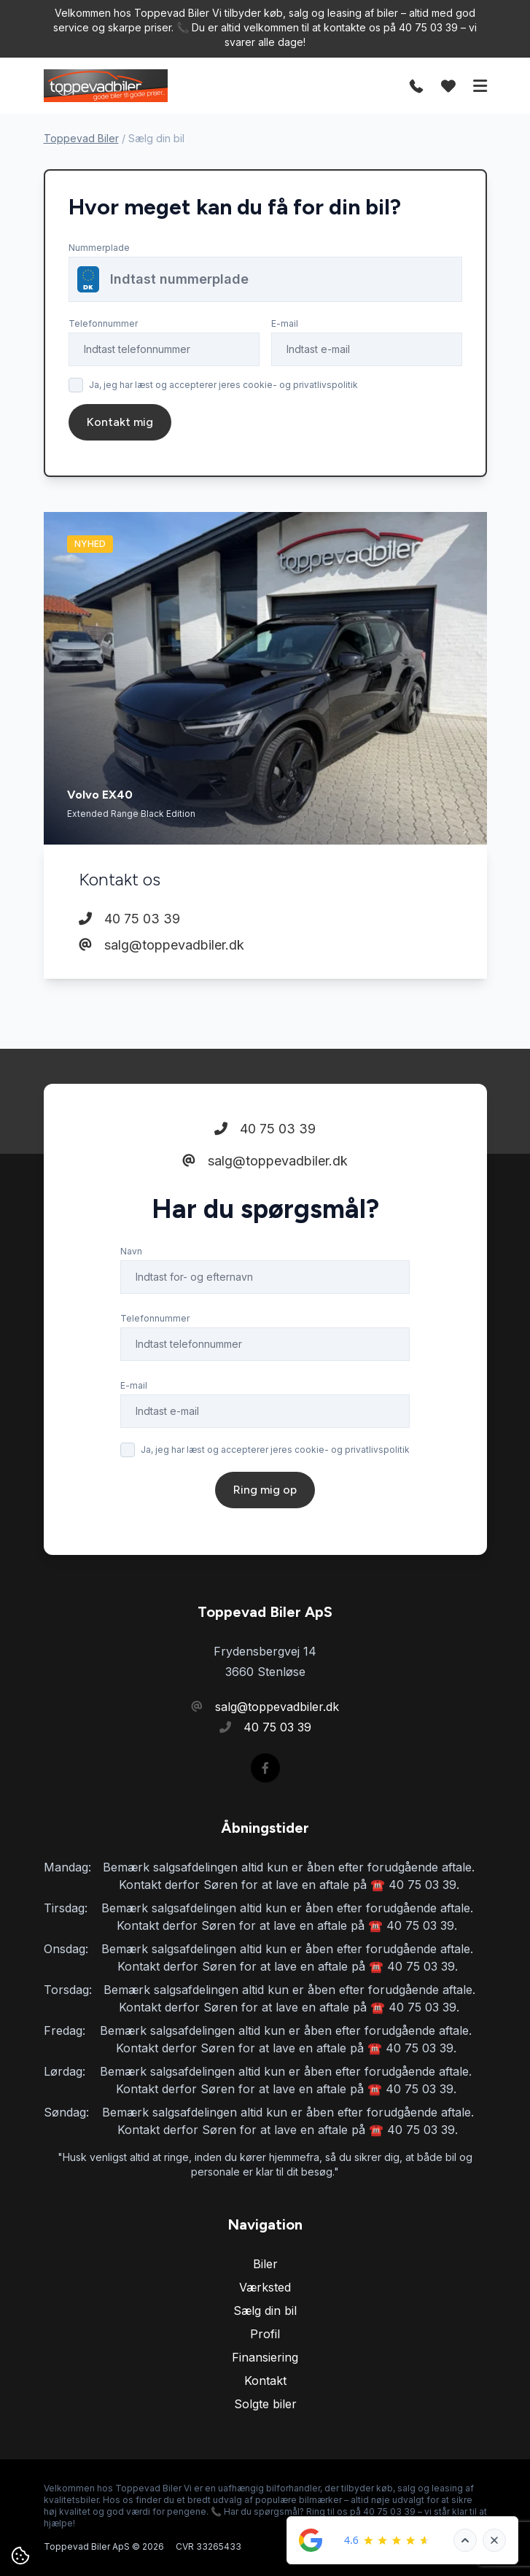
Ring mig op (265, 1490)
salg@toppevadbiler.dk (161, 945)
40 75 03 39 (129, 918)
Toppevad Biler (81, 138)
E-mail (284, 323)
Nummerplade (99, 247)
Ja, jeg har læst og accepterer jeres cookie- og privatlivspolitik (223, 384)
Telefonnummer (103, 323)
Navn (131, 1251)
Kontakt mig (120, 422)
